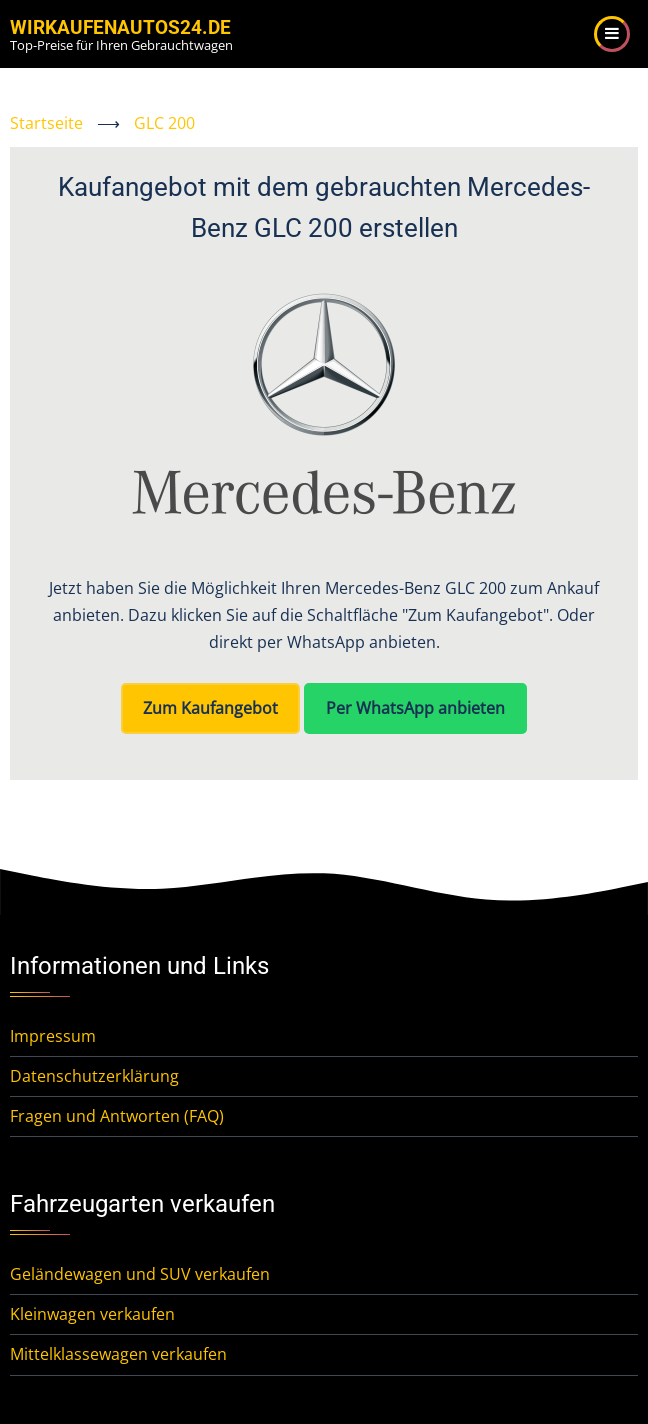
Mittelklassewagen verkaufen (118, 1354)
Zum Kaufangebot (210, 708)
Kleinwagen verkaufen (92, 1314)
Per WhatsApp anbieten (415, 708)
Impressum (53, 1036)
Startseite (46, 123)
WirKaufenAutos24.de (120, 27)
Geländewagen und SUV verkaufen (140, 1274)
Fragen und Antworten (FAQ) (117, 1116)
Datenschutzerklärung (94, 1076)
